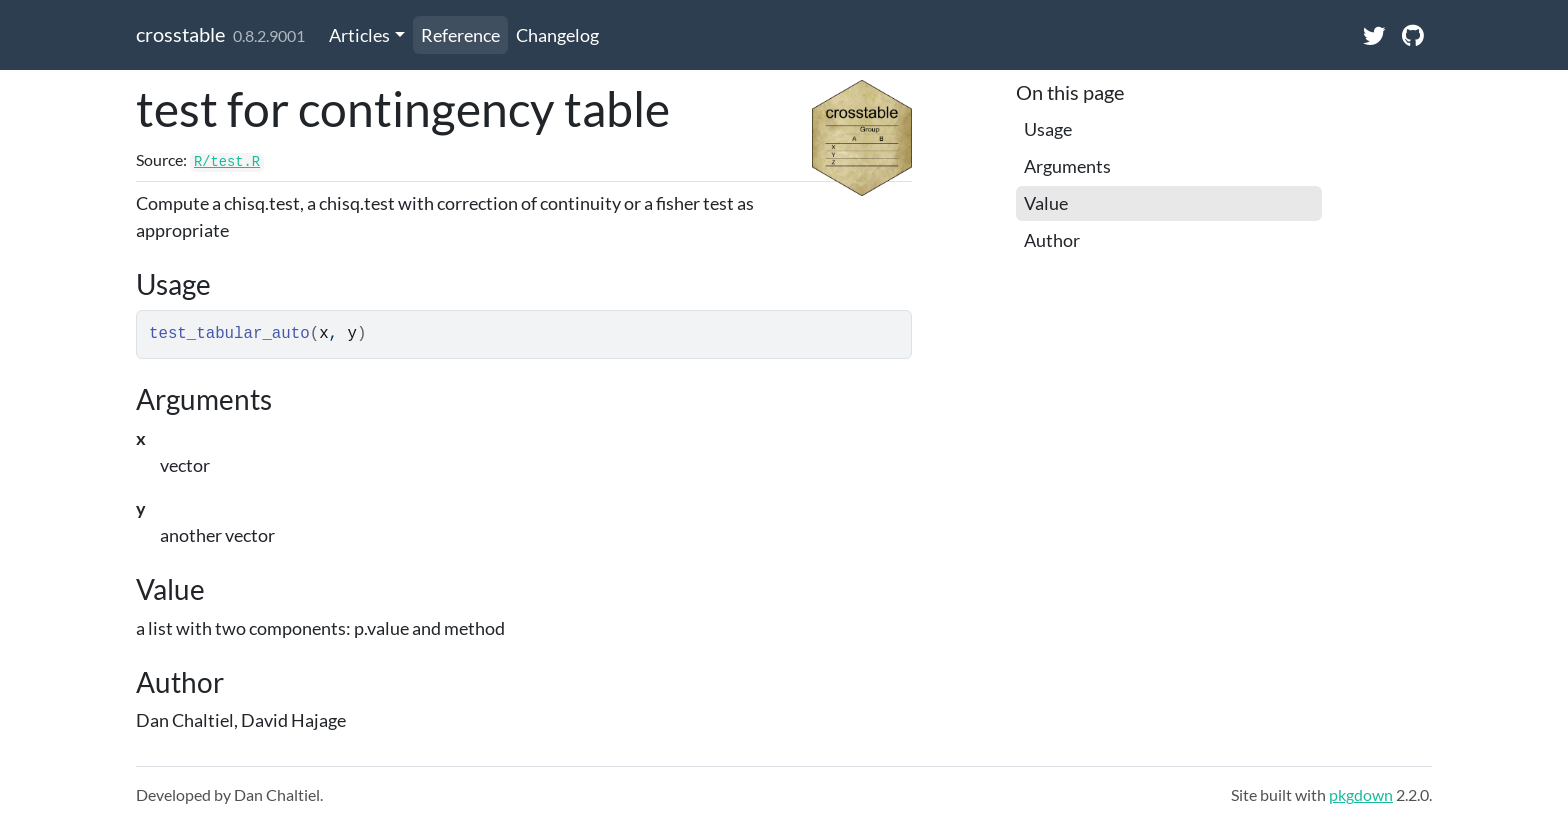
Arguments (1067, 166)
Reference (460, 35)
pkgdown (1361, 794)
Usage (1048, 129)
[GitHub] (1413, 35)
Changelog (557, 35)
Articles (359, 35)
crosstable (180, 34)
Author (1052, 240)
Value (1046, 203)
